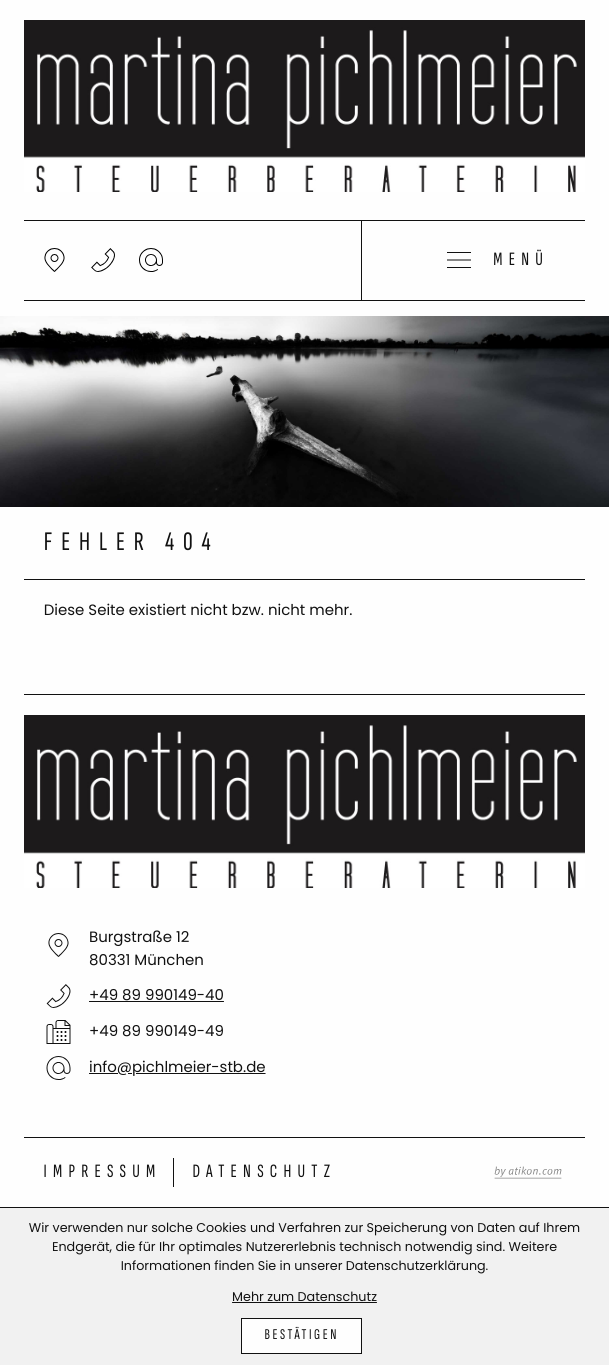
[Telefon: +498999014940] (156, 996)
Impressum (103, 1171)
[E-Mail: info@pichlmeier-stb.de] (151, 260)
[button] (103, 260)
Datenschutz (264, 1171)
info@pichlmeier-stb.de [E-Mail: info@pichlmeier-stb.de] (177, 1067)
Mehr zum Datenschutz (304, 1297)
